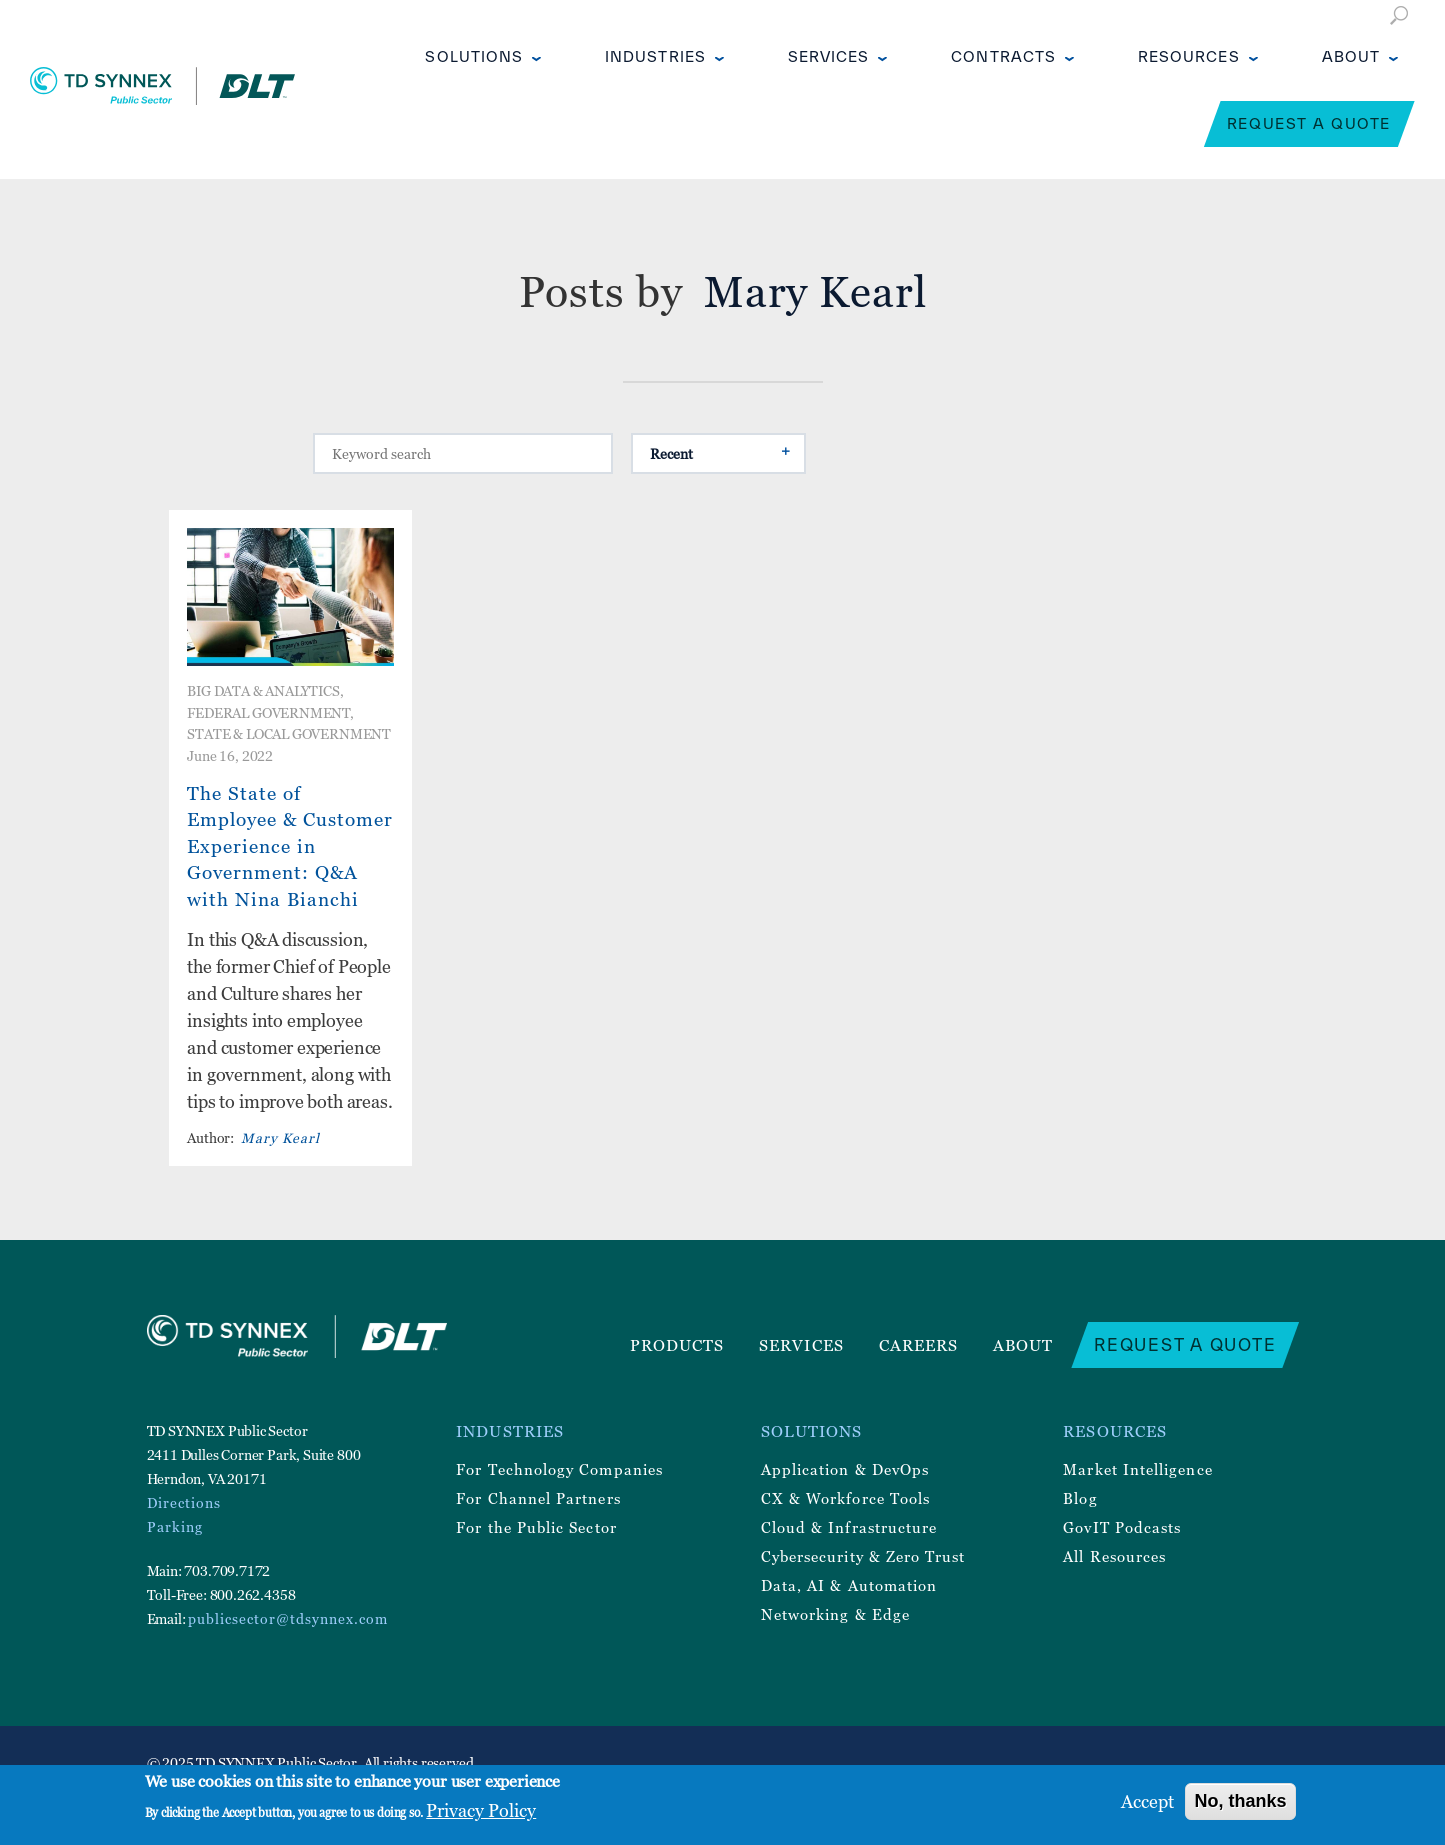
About (1351, 56)
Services (829, 56)
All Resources (1114, 1556)
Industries (655, 56)
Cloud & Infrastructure (849, 1527)
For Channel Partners (538, 1498)
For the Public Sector (536, 1527)
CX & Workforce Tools (845, 1498)
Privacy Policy (481, 1810)
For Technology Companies (559, 1469)
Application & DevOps (845, 1469)
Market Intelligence (1137, 1469)
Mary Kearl (280, 1137)
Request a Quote (1309, 123)
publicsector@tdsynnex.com (288, 1618)
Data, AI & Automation (849, 1585)
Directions (184, 1502)
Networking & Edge (835, 1614)
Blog (1080, 1498)
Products (677, 1345)
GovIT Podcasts (1122, 1527)
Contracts (1003, 56)
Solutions (474, 56)
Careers (919, 1345)
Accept (1147, 1801)
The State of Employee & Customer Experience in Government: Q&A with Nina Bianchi (290, 845)
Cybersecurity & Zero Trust (863, 1556)
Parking (175, 1526)
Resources (1189, 56)
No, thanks (1240, 1801)
